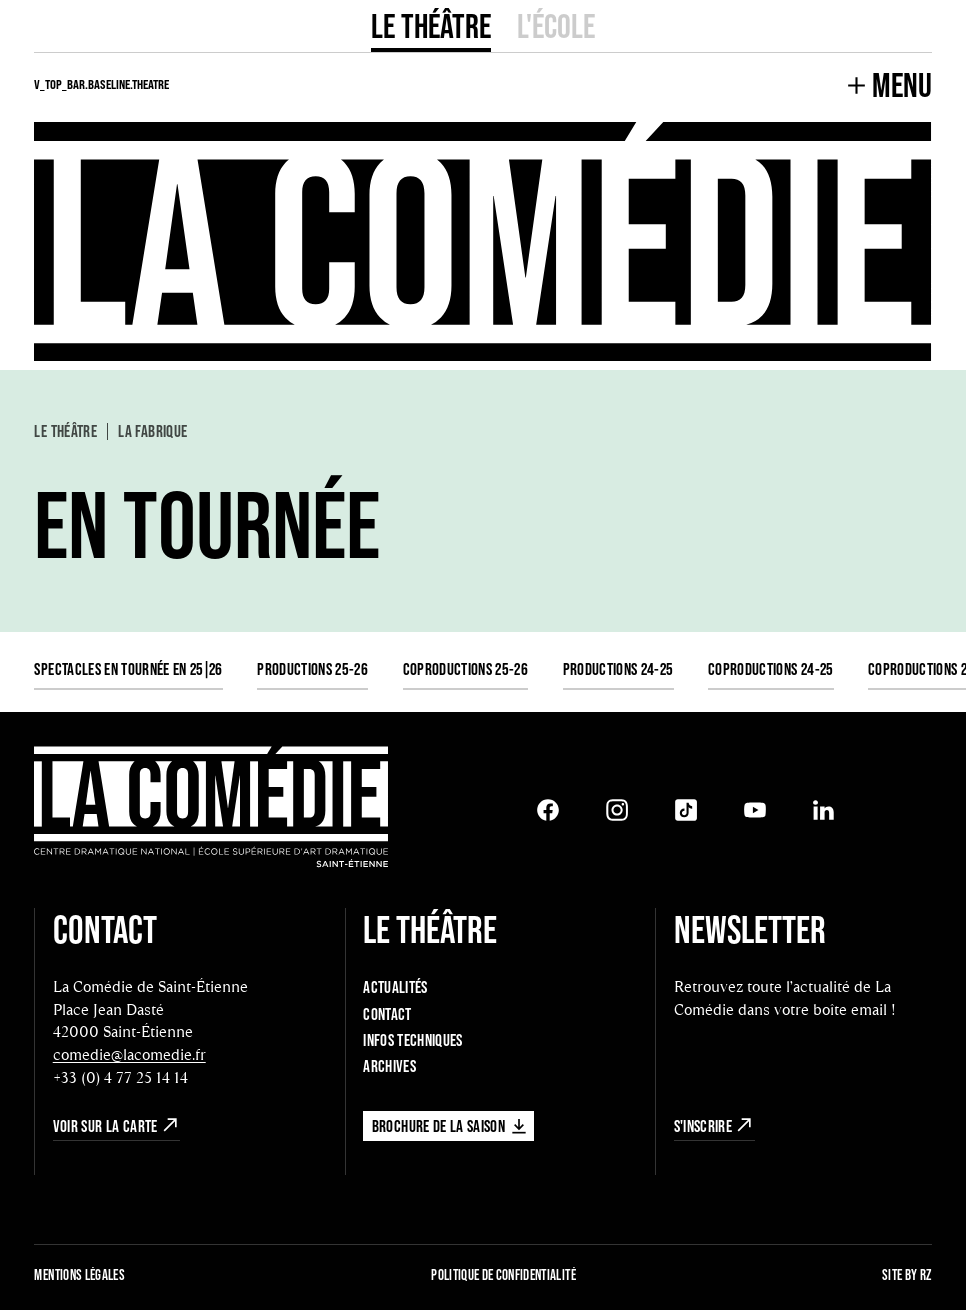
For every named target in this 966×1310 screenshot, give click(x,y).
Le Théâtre (431, 25)
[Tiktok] (686, 810)
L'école (556, 25)
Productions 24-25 (618, 668)
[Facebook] (548, 810)
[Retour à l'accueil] (211, 809)
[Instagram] (617, 810)
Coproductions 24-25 (771, 668)
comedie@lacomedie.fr (129, 1054)
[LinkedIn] (824, 810)
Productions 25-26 (312, 668)
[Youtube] (755, 810)
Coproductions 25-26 (466, 668)
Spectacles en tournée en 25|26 (128, 668)
